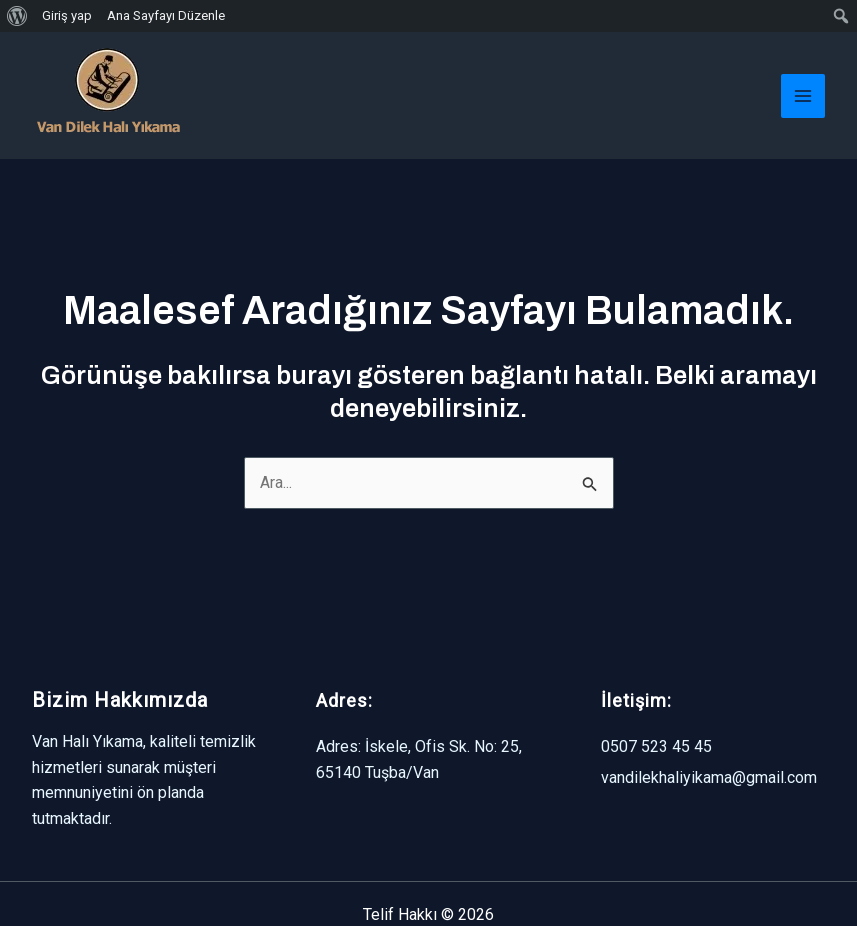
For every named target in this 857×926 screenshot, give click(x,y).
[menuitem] (17, 16)
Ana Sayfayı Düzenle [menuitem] (166, 15)
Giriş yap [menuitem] (67, 15)
